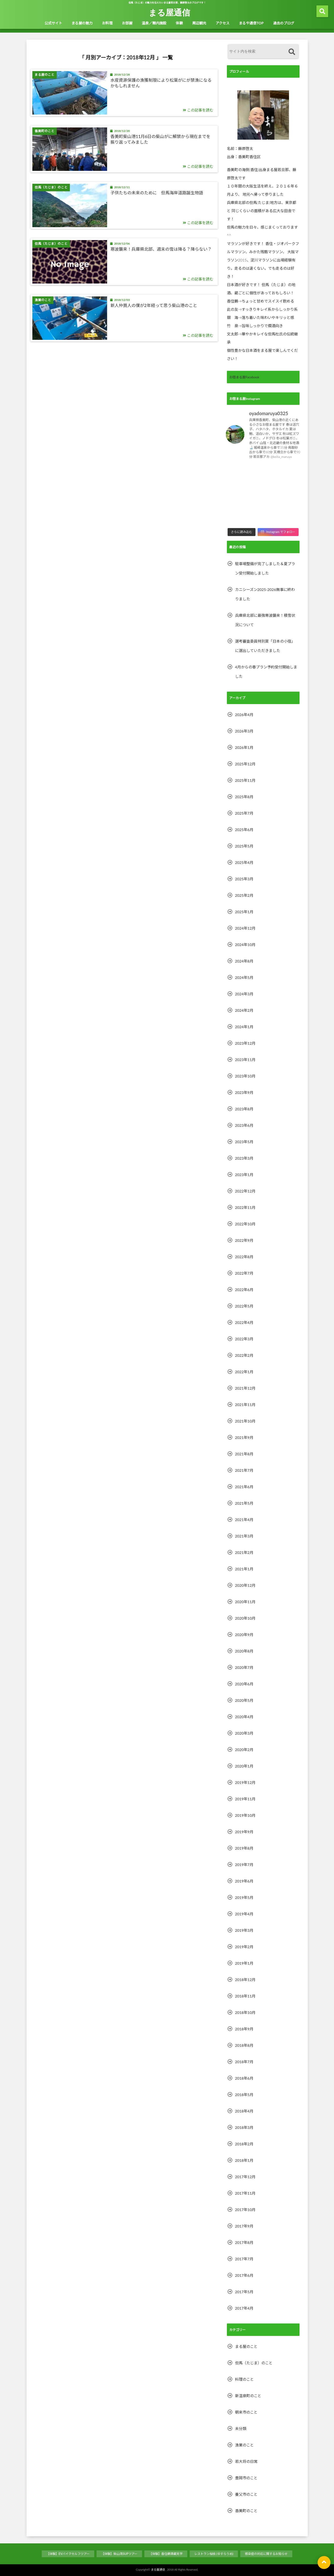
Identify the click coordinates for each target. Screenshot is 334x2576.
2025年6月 (244, 829)
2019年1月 (244, 1963)
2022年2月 (244, 1355)
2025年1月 (244, 911)
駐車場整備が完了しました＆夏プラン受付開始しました (265, 568)
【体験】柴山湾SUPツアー (119, 2554)
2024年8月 (244, 961)
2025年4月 (244, 862)
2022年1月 (244, 1371)
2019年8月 (244, 1848)
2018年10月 (245, 2012)
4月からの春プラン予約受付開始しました (266, 671)
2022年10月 (245, 1224)
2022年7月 (244, 1273)
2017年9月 (244, 2226)
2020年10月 (245, 1618)
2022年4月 (244, 1322)
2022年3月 (244, 1339)
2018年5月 (244, 2094)
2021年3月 (244, 1536)
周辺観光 (199, 23)
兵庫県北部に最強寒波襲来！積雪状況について (265, 620)
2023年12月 (245, 1043)
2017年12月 (245, 2176)
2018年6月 (244, 2078)
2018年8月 (244, 2045)
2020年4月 (244, 1716)
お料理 (107, 23)
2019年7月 (244, 1864)
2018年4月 (244, 2111)
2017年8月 (244, 2242)
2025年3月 (244, 879)
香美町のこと (246, 2510)
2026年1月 (244, 747)
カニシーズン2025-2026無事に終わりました (265, 594)
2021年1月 (244, 1569)
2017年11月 (245, 2193)
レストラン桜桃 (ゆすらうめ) (213, 2554)
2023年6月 (244, 1125)
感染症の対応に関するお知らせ (266, 2554)
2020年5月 (244, 1700)
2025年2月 (244, 895)
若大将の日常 (246, 2461)
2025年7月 (244, 813)
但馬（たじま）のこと (254, 2363)
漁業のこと (244, 2445)
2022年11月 (245, 1207)
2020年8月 (244, 1651)
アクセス (222, 23)
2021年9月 (244, 1437)
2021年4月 (244, 1519)
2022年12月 (245, 1191)
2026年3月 (244, 731)
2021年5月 (244, 1503)
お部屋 (127, 23)
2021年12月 (245, 1388)
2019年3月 (244, 1930)
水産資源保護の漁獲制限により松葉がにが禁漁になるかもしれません (161, 82)
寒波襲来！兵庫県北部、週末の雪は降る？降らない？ (161, 249)
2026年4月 (244, 714)
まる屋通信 (169, 12)
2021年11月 (245, 1404)
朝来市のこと (246, 2412)
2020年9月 (244, 1634)
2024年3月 (244, 994)
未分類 (240, 2428)
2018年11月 (245, 1996)
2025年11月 (245, 780)
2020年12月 (245, 1585)
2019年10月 (245, 1815)
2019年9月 (244, 1831)
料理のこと (244, 2379)
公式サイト (53, 23)
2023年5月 (244, 1141)
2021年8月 (244, 1454)
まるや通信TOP (251, 23)
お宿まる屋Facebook (244, 377)
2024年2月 (244, 1010)
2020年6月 (244, 1684)
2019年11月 (245, 1799)
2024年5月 (244, 977)
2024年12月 (245, 928)
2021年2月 (244, 1552)
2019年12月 (245, 1782)
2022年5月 (244, 1306)
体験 (179, 23)
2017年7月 (244, 2259)
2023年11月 (245, 1059)
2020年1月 (244, 1766)
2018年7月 (244, 2061)
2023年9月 (244, 1092)
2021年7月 (244, 1470)
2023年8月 (244, 1109)
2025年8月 (244, 796)
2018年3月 (244, 2127)
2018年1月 (244, 2160)
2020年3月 (244, 1733)
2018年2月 (244, 2144)
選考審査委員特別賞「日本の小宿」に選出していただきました (265, 646)
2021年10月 (245, 1421)
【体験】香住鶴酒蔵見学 (166, 2554)
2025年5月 (244, 846)
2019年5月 (244, 1897)
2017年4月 (244, 2308)
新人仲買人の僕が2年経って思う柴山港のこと (153, 305)
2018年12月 (245, 1979)
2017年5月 (244, 2291)
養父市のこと (246, 2494)
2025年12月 (245, 764)
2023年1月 (244, 1174)
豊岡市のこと (246, 2478)
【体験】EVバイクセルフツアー (68, 2554)
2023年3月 (244, 1158)
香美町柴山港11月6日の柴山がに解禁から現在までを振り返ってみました (160, 139)
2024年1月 (244, 1026)
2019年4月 (244, 1914)
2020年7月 (244, 1667)
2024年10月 (245, 944)
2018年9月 (244, 2029)
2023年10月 (245, 1076)
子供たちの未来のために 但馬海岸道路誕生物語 (156, 192)
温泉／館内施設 (154, 23)
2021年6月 (244, 1486)
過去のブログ (283, 23)
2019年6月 (244, 1881)
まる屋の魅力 (82, 23)
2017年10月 (245, 2209)
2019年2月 (244, 1946)
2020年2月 (244, 1749)
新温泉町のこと (248, 2395)
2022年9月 (244, 1240)
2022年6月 (244, 1289)
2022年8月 (244, 1256)
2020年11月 (245, 1601)
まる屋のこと (246, 2346)
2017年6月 (244, 2275)
